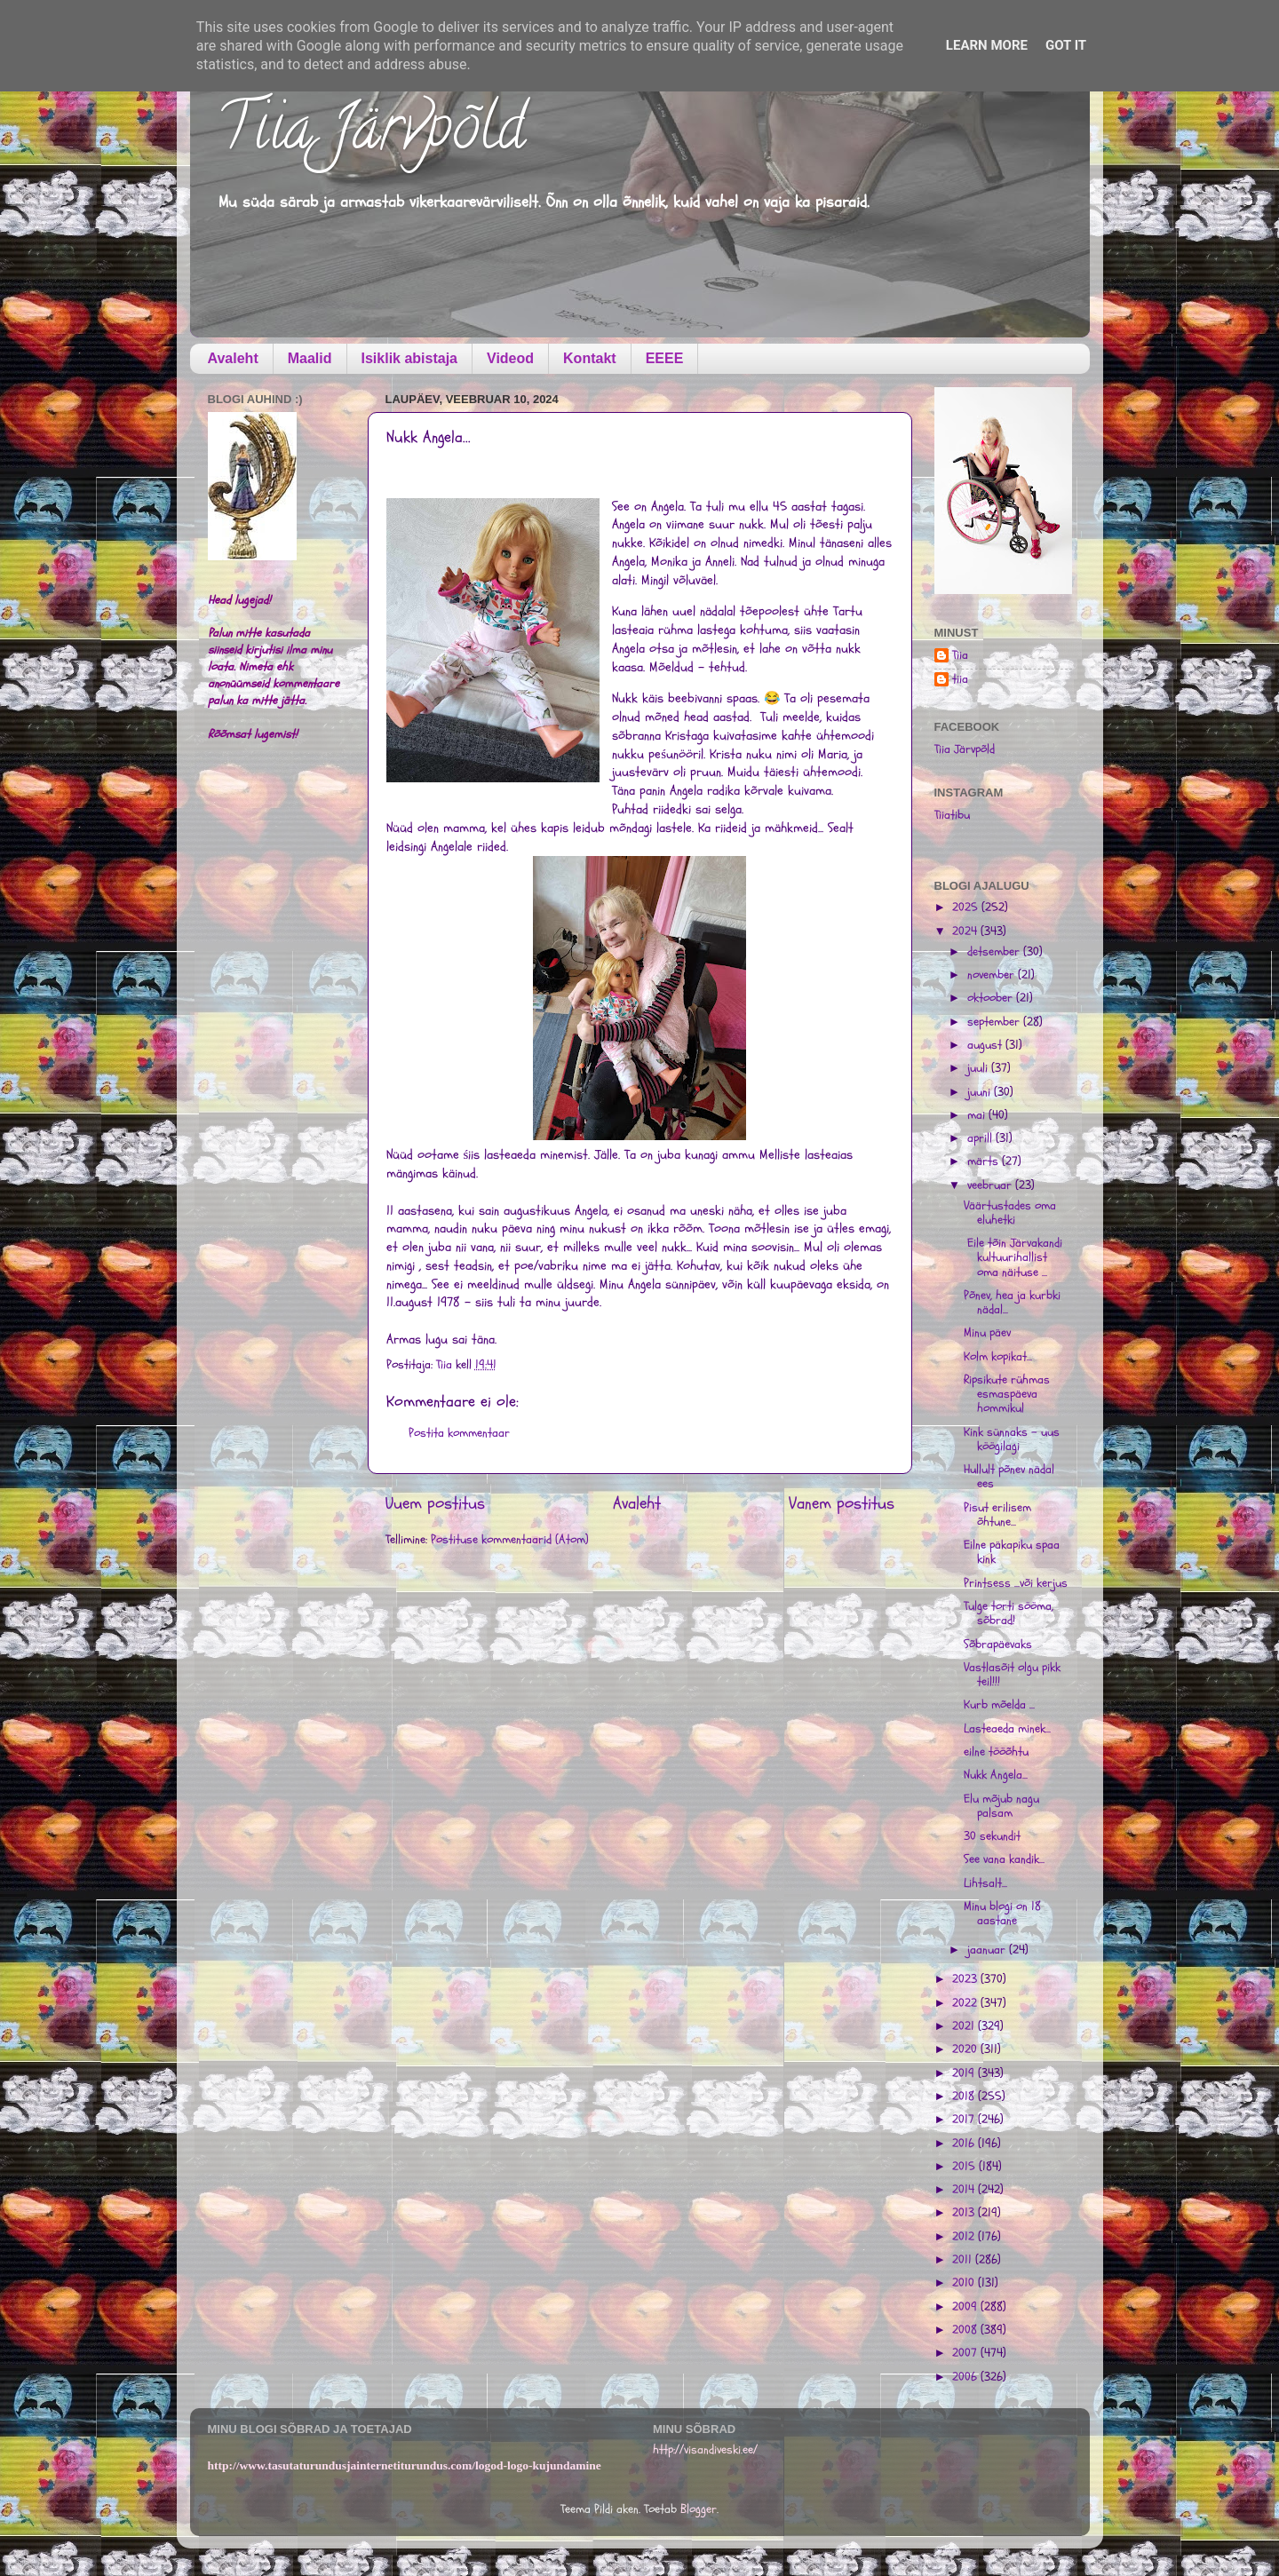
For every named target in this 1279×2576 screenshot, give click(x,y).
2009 (966, 2307)
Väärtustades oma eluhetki (1010, 1213)
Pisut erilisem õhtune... (997, 1515)
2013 (965, 2213)
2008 (966, 2330)
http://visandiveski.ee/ (705, 2450)
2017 (965, 2120)
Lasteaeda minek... (1007, 1729)
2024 (966, 931)
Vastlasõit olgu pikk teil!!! (1012, 1675)
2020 (966, 2049)
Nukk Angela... (996, 1775)
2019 (965, 2073)
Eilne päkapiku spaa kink (1012, 1552)
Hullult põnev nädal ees (1009, 1477)
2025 (966, 907)
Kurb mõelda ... (999, 1705)
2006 (966, 2377)
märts (984, 1161)
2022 (966, 2003)
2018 (965, 2096)
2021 (965, 2026)
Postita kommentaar (459, 1433)
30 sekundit (992, 1836)
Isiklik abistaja (409, 358)
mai (978, 1115)
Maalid (310, 358)
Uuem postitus (435, 1503)
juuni (980, 1092)
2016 (965, 2144)
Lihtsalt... (985, 1883)
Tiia (960, 655)
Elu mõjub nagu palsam (1001, 1806)
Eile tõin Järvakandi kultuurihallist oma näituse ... (1013, 1257)
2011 (963, 2260)
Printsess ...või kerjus (1016, 1583)
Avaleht (233, 358)
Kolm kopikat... (998, 1357)
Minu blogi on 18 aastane (1002, 1913)
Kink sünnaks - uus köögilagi (1012, 1439)
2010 (965, 2283)
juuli (979, 1068)
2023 (966, 1979)
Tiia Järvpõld (371, 134)
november (992, 975)
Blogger (698, 2509)
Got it (1065, 45)
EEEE (665, 358)
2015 (965, 2167)
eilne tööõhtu (996, 1752)
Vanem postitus (841, 1503)
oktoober (991, 998)
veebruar (991, 1185)
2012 (965, 2237)
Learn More (987, 45)
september (995, 1022)
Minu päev (987, 1333)
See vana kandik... (1004, 1859)
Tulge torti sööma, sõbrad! (1008, 1613)
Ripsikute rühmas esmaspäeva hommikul (1007, 1394)
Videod (510, 358)
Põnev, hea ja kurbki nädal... (1012, 1303)
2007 (966, 2353)
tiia (960, 679)
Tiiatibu (952, 815)
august (986, 1045)
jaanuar (988, 1950)
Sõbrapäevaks (998, 1645)
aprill (981, 1138)
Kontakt (589, 358)
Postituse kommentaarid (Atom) (510, 1540)
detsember (995, 952)
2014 (965, 2190)
